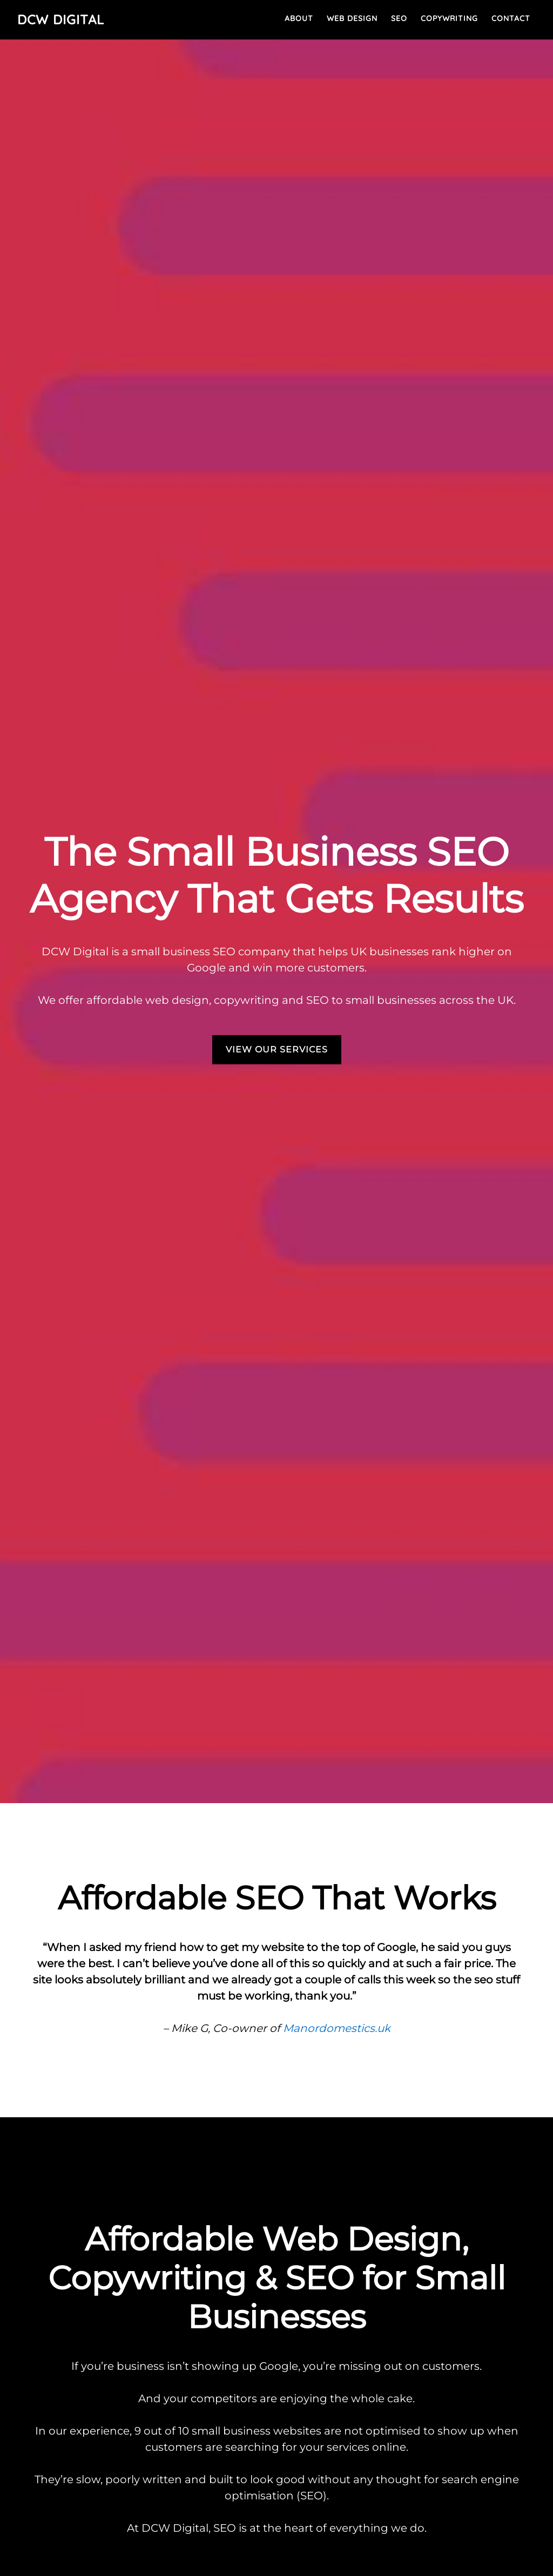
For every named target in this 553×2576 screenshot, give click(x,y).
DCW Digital (60, 19)
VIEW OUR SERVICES (277, 1049)
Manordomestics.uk (336, 2028)
